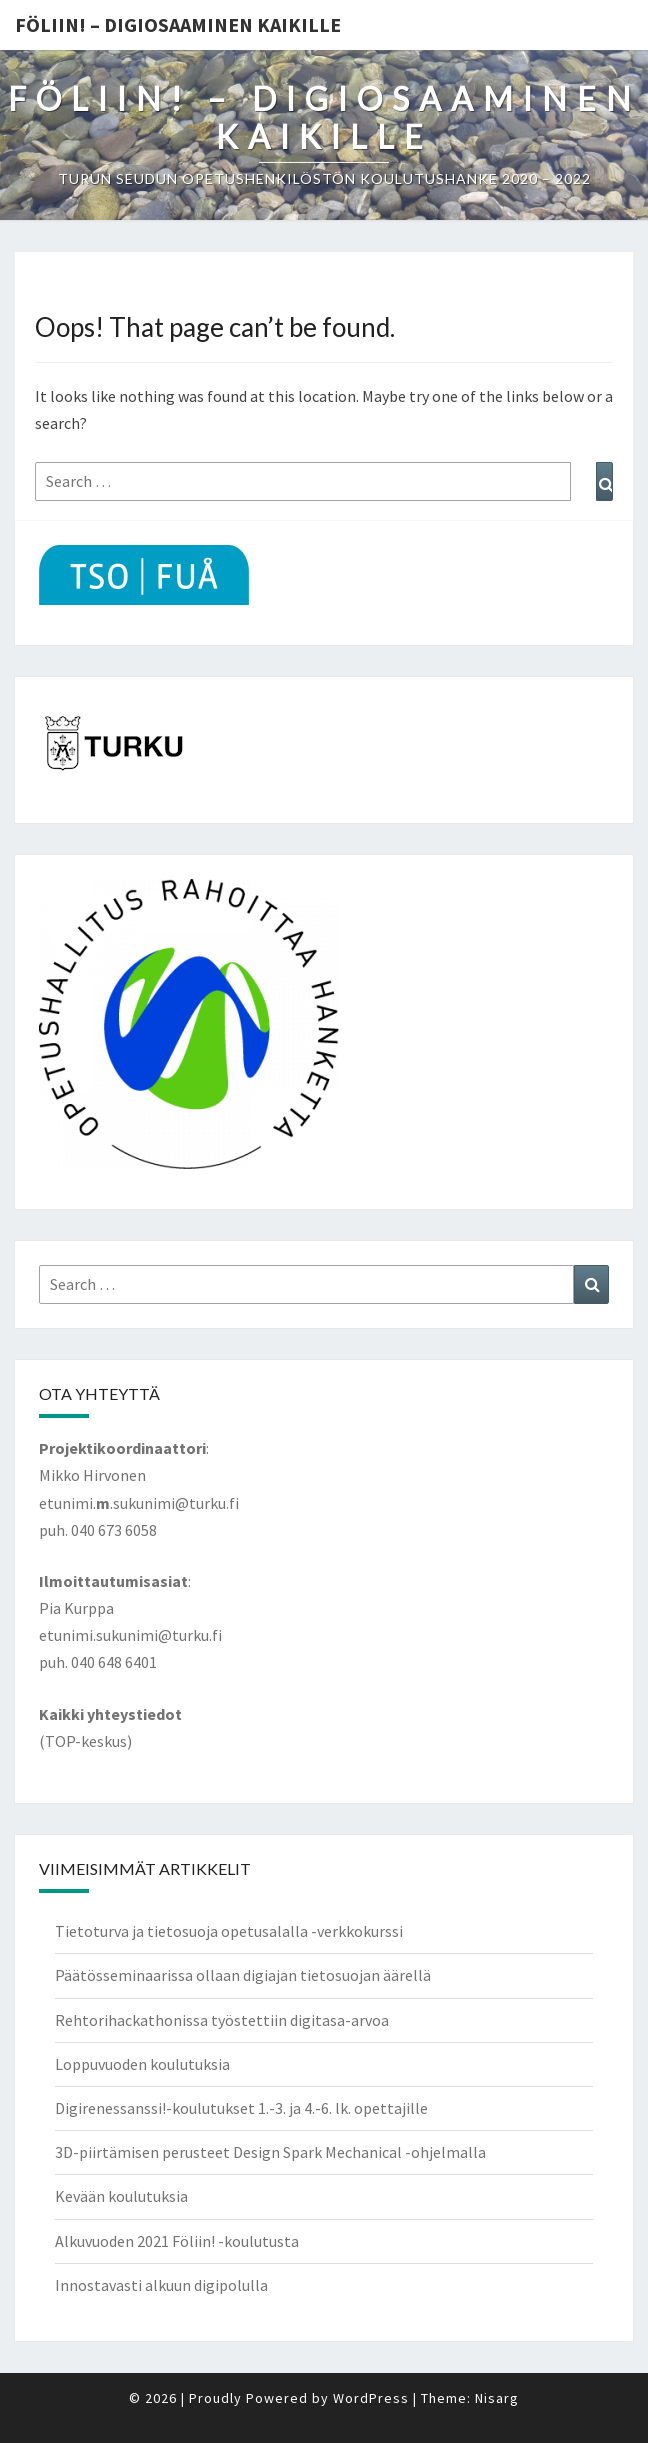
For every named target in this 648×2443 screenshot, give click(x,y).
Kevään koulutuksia (121, 2196)
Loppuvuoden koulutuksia (142, 2064)
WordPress (371, 2398)
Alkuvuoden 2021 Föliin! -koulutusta (177, 2241)
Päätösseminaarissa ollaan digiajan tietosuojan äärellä (243, 1975)
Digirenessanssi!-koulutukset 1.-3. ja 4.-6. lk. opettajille (241, 2108)
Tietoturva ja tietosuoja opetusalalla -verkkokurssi (229, 1931)
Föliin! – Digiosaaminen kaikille (178, 24)
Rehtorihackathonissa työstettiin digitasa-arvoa (222, 2020)
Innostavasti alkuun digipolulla (161, 2285)
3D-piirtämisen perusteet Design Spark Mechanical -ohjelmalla (270, 2152)
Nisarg (497, 2398)
